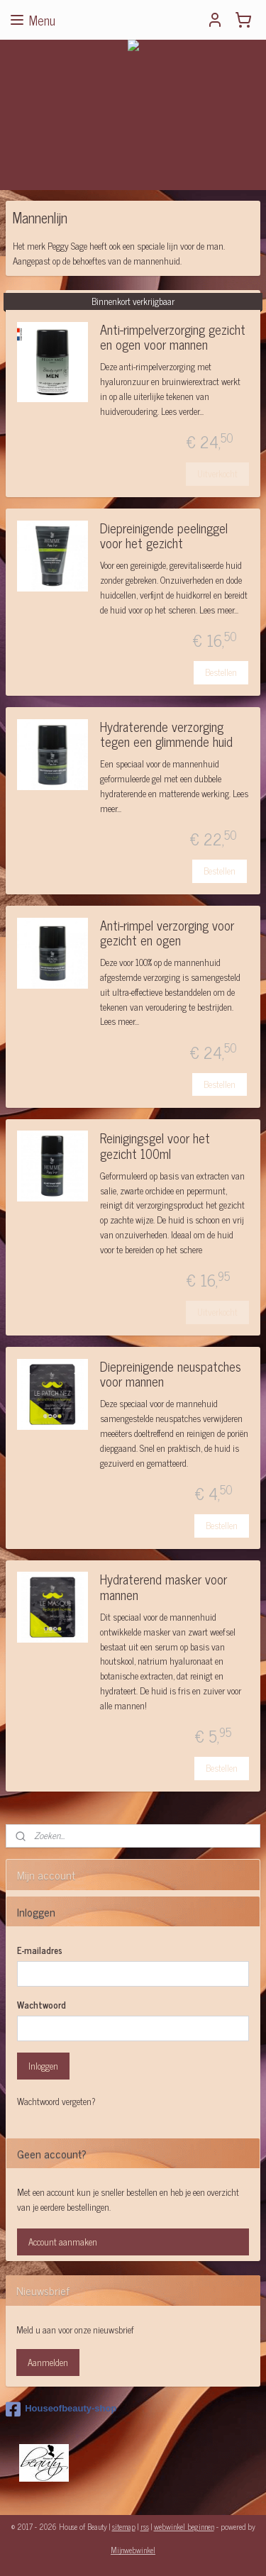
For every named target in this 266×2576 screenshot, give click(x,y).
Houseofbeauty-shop (61, 2409)
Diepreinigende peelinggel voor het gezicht (164, 537)
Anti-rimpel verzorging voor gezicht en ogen (167, 933)
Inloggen (43, 2065)
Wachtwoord (41, 2005)
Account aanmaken (62, 2241)
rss (144, 2526)
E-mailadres (39, 1950)
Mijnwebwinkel (133, 2549)
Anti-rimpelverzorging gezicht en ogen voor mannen (172, 338)
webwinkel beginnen (184, 2526)
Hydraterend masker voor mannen (163, 1588)
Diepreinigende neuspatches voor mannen (170, 1375)
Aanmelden (48, 2362)
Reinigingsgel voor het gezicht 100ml (155, 1147)
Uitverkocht (217, 473)
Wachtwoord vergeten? (56, 2101)
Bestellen (221, 672)
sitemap (123, 2526)
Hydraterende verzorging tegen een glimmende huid (166, 736)
